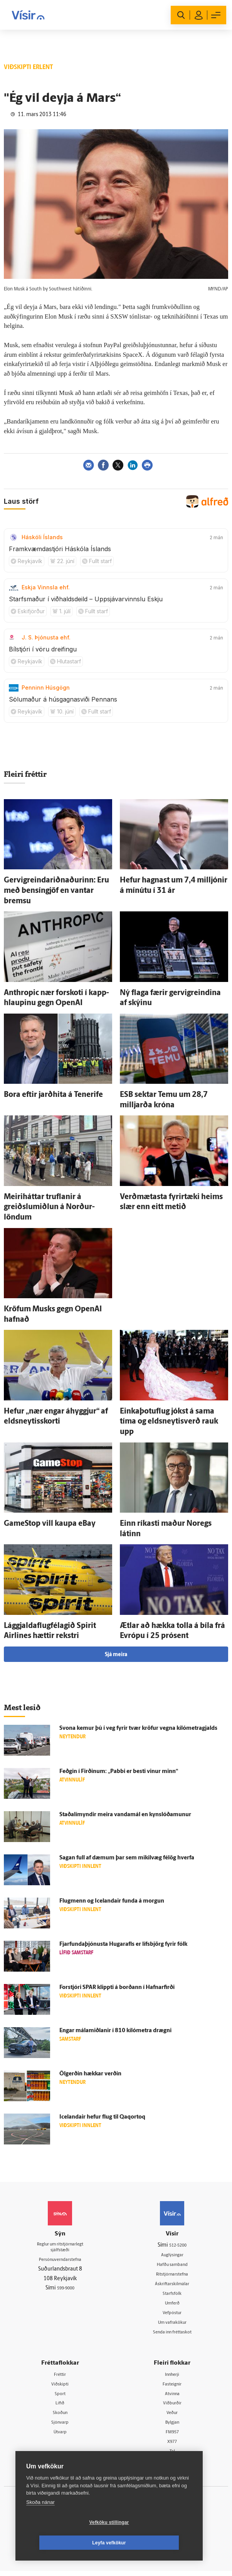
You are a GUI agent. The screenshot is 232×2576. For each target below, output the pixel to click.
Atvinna (172, 2397)
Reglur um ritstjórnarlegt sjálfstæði (60, 2248)
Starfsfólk (172, 2295)
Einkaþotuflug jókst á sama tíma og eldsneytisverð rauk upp (169, 1422)
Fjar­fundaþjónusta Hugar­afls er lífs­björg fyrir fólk (123, 1944)
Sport (60, 2397)
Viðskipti (60, 2387)
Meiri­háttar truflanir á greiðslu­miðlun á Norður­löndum (49, 1207)
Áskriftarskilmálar (172, 2285)
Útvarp (60, 2436)
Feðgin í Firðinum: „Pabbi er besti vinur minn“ (118, 1772)
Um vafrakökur (172, 2324)
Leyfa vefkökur (155, 2543)
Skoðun (60, 2416)
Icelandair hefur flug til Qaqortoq (102, 2117)
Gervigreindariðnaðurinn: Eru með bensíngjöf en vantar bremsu (56, 891)
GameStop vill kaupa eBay (50, 1524)
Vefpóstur (172, 2315)
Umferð (172, 2305)
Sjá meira (116, 1655)
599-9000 (65, 2291)
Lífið (60, 2407)
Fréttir (59, 2377)
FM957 (172, 2436)
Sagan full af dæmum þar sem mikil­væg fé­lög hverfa (126, 1858)
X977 (172, 2446)
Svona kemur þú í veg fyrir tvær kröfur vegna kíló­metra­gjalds (138, 1728)
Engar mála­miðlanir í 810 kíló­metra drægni (115, 2031)
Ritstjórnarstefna (172, 2275)
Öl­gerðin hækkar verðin (90, 2074)
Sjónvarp (60, 2426)
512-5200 (178, 2245)
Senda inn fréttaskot (172, 2334)
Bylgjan (172, 2426)
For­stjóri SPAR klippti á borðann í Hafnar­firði (117, 1988)
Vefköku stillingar (63, 2543)
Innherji (172, 2377)
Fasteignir (172, 2387)
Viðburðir (172, 2407)
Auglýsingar (172, 2255)
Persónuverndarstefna (60, 2263)
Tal (172, 2456)
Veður (172, 2416)
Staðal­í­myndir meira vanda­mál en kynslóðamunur (125, 1815)
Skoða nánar (40, 2522)
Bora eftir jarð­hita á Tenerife (53, 1095)
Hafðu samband (172, 2265)
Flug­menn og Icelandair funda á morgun (111, 1901)
